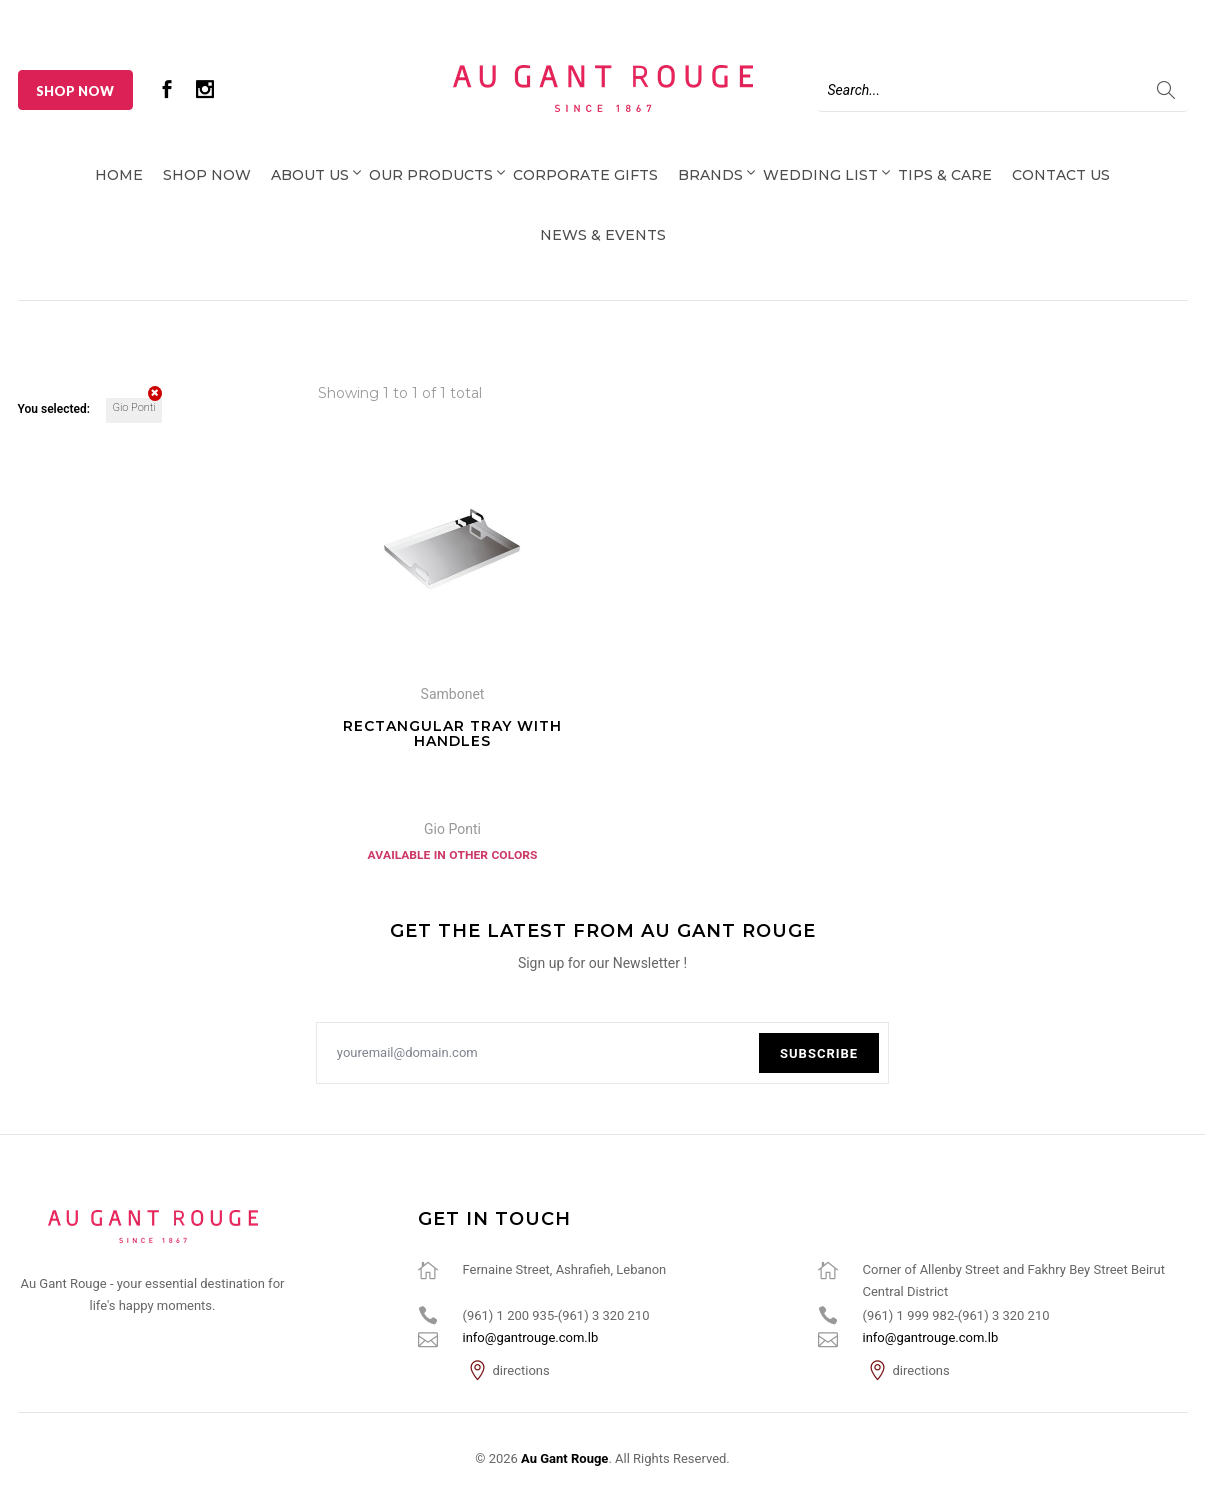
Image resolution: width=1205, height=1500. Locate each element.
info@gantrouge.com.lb (531, 1337)
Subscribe (819, 1053)
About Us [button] (310, 175)
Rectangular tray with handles (452, 733)
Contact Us (1061, 175)
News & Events (603, 235)
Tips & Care (945, 175)
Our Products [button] (431, 175)
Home (119, 175)
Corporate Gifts (585, 175)
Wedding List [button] (820, 175)
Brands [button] (710, 175)
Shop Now (75, 91)
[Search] (1003, 90)
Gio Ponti (136, 406)
